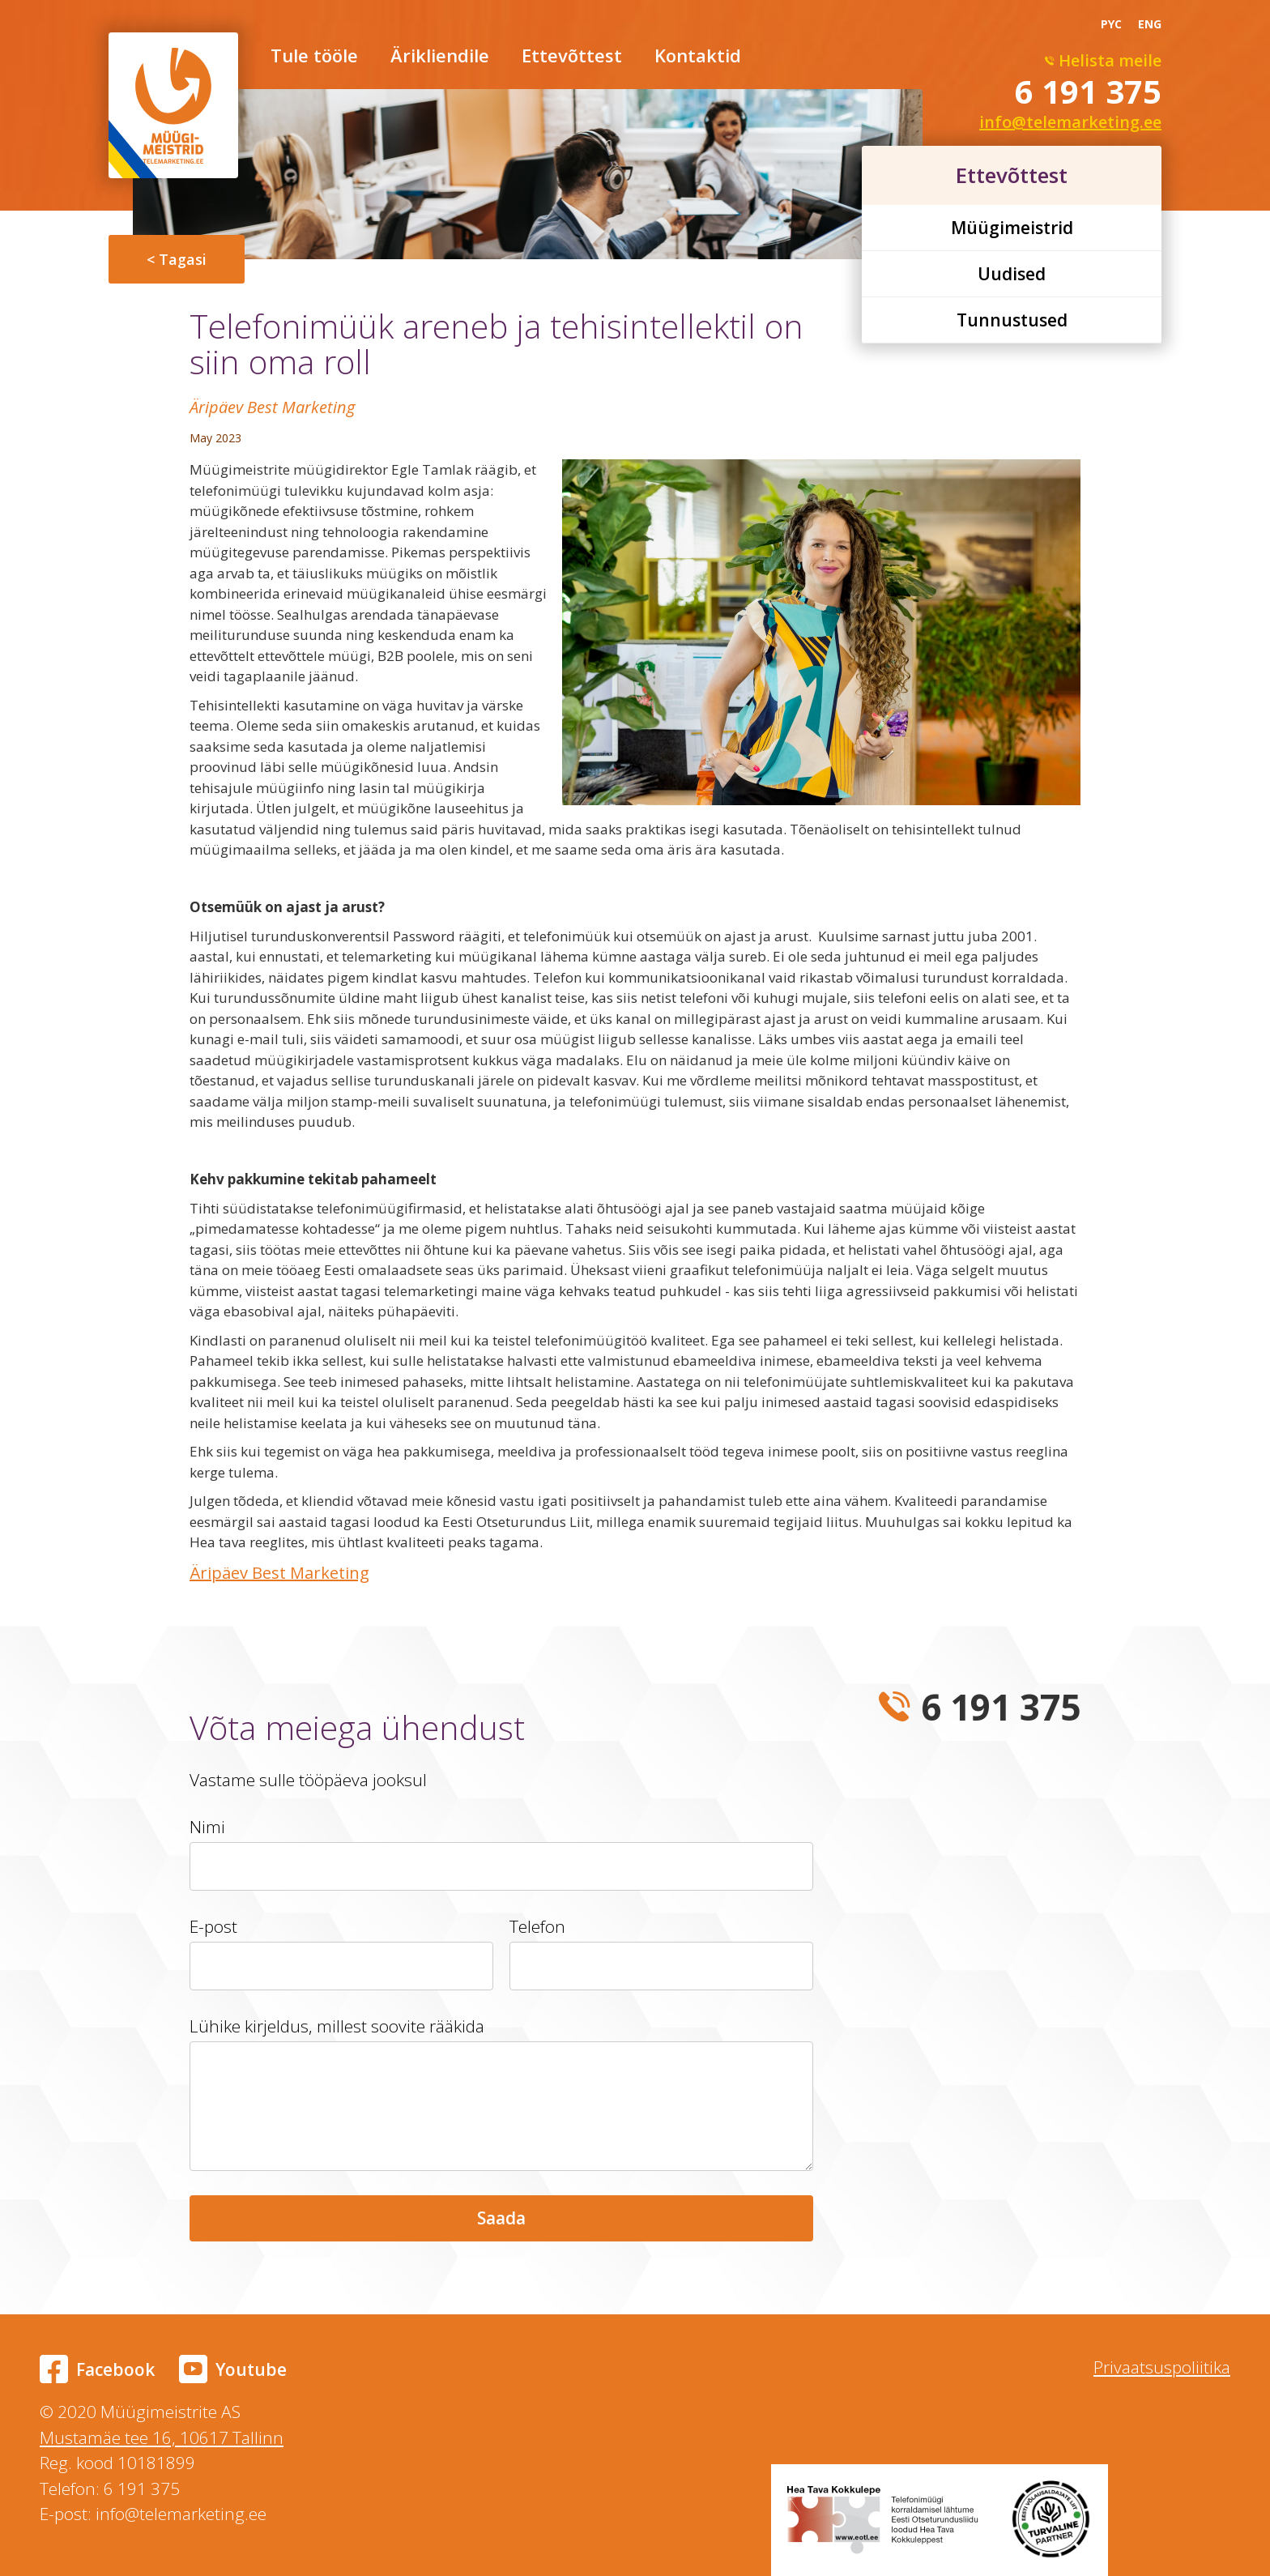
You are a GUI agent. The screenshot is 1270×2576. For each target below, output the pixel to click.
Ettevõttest (572, 57)
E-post (213, 1926)
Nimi (207, 1826)
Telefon (537, 1926)
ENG (1149, 24)
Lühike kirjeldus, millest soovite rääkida (337, 2026)
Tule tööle (314, 57)
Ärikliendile (439, 57)
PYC (1111, 24)
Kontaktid (697, 57)
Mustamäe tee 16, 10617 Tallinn (161, 2437)
